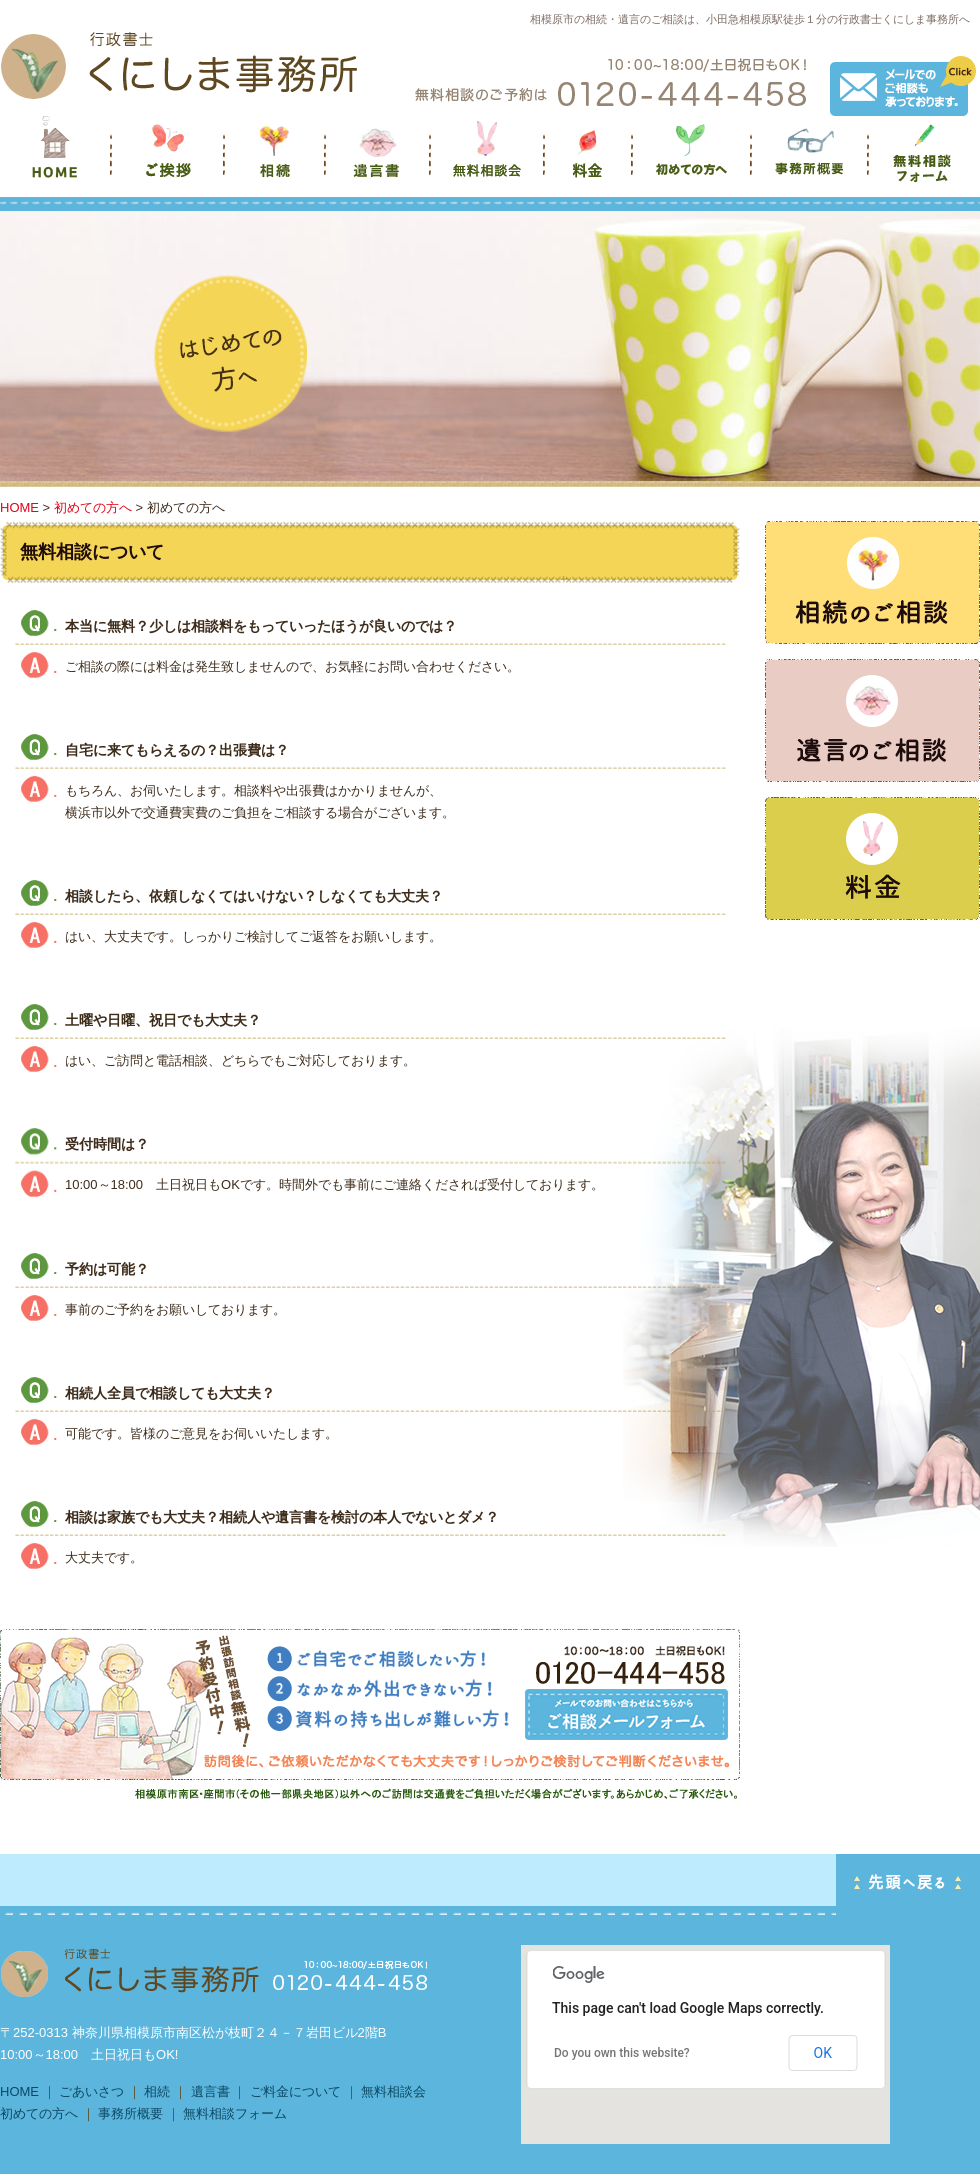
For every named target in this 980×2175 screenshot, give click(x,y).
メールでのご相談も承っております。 (903, 86)
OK (823, 2053)
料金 (590, 160)
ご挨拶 (169, 160)
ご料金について (295, 2091)
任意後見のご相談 (872, 858)
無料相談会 (489, 160)
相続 (276, 160)
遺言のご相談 (872, 720)
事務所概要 (811, 160)
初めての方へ (693, 160)
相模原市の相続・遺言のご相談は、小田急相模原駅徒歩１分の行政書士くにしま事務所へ (750, 19)
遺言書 (379, 160)
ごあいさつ (91, 2091)
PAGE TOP (908, 1884)
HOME (19, 507)
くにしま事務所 (56, 160)
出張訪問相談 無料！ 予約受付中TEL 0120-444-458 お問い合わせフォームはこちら (626, 1715)
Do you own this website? (622, 2053)
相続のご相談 (872, 582)
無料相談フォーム (925, 160)
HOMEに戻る (215, 1973)
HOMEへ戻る (179, 64)
